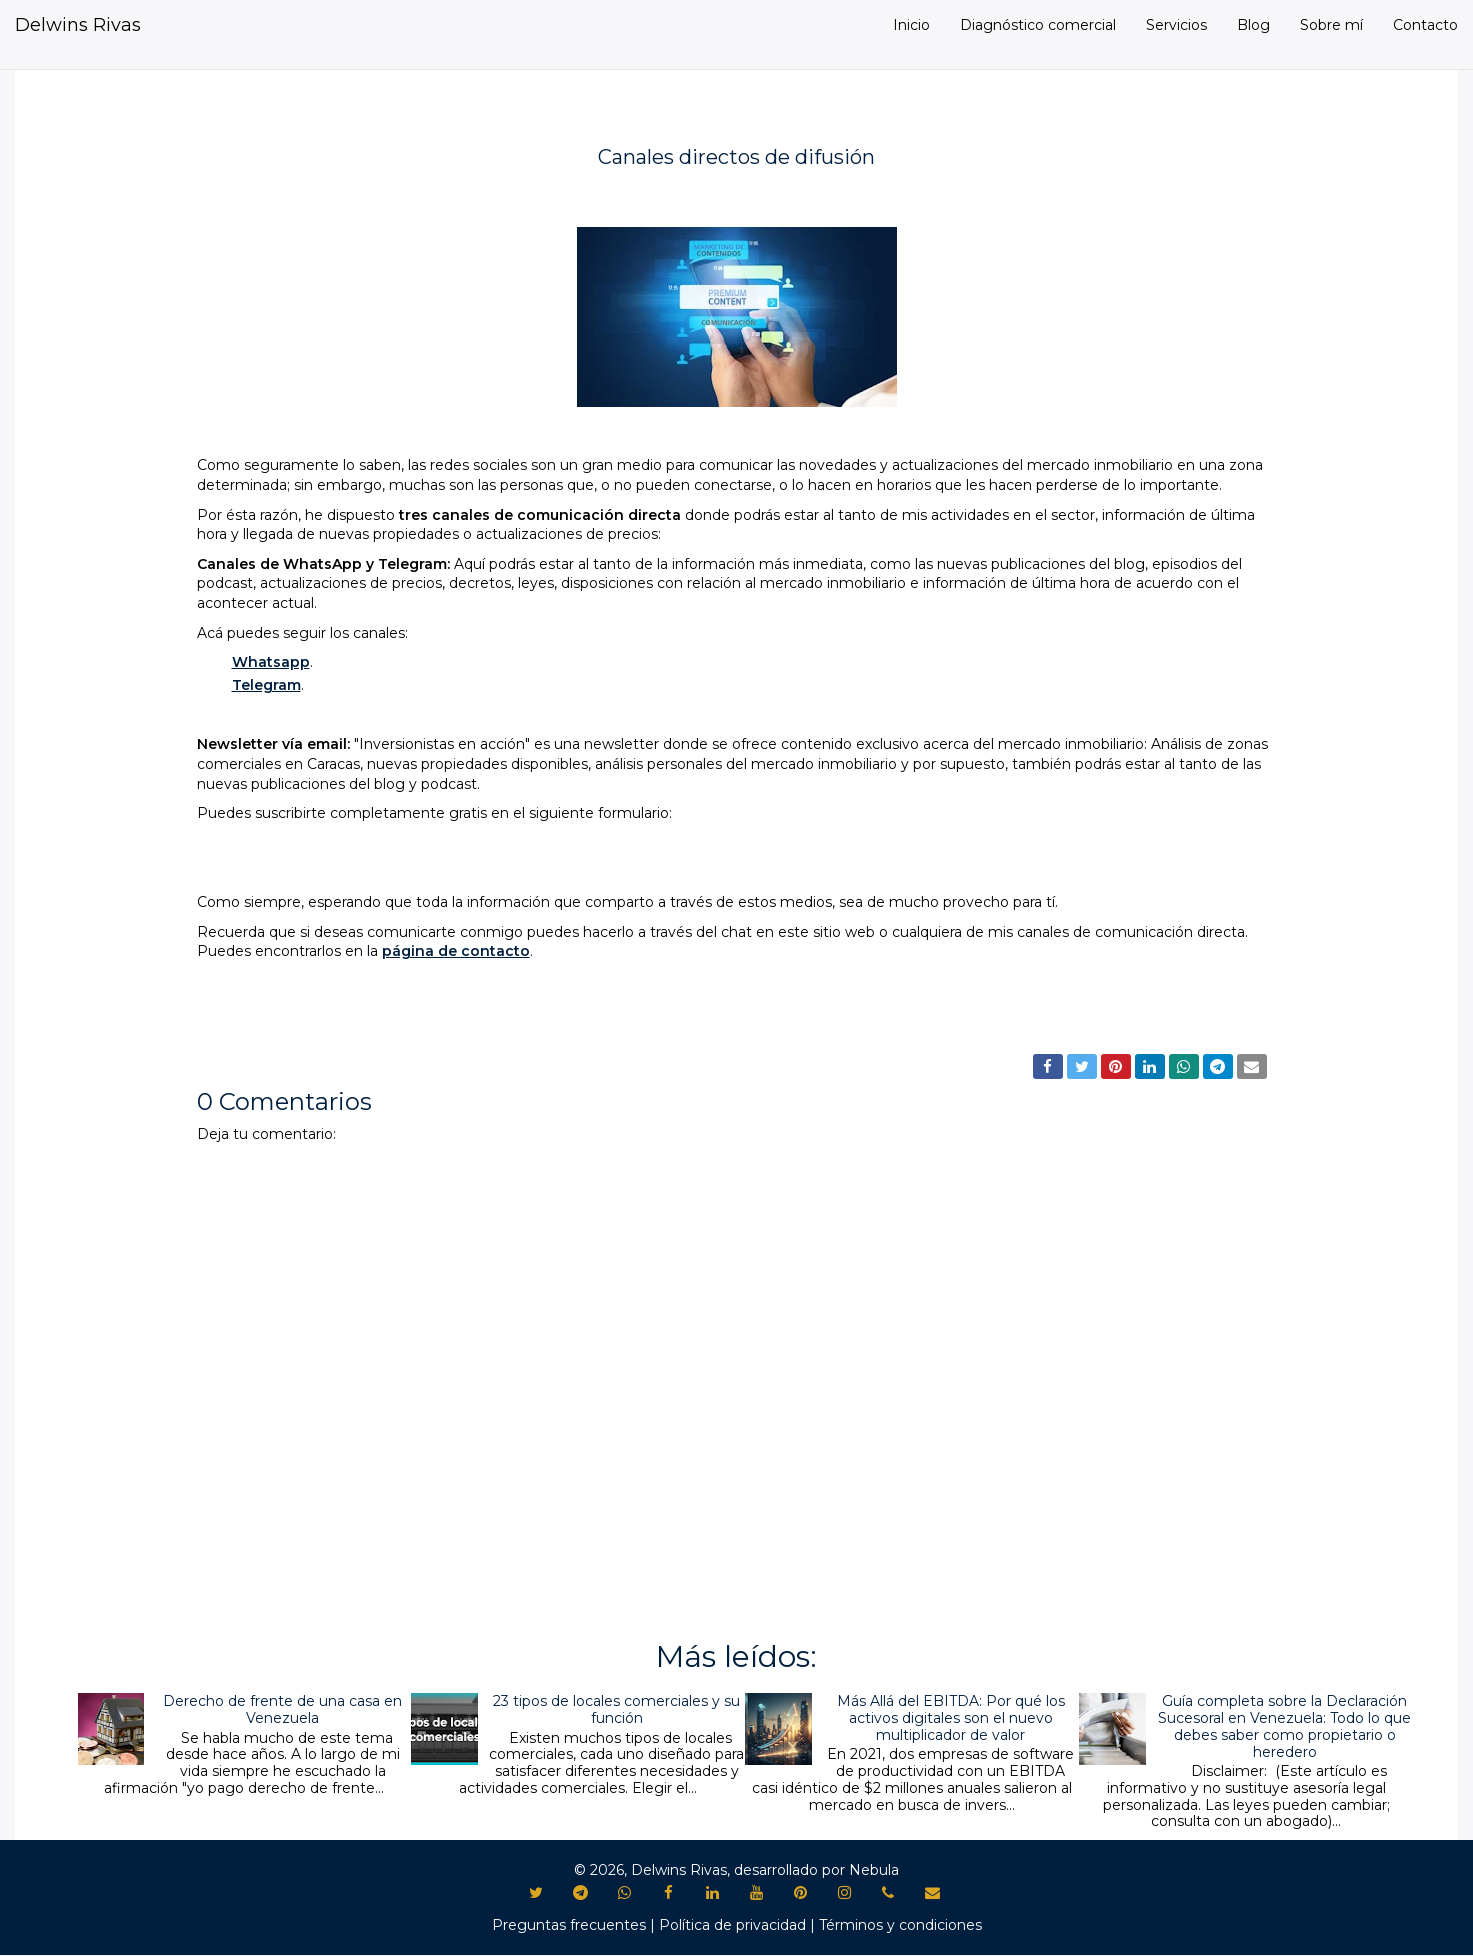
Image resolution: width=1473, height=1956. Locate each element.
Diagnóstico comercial (1038, 25)
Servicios (1176, 25)
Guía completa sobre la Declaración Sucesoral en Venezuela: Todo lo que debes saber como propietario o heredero (1284, 1726)
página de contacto (456, 951)
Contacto (1425, 25)
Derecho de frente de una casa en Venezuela (282, 1709)
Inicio (911, 25)
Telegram (266, 685)
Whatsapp (271, 662)
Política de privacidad (732, 1925)
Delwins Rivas (78, 25)
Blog (1253, 25)
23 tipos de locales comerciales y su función (616, 1709)
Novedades (248, 1023)
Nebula (874, 1870)
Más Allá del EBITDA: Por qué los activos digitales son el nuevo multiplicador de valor (951, 1718)
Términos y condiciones (900, 1925)
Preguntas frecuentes (569, 1925)
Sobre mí (1331, 25)
